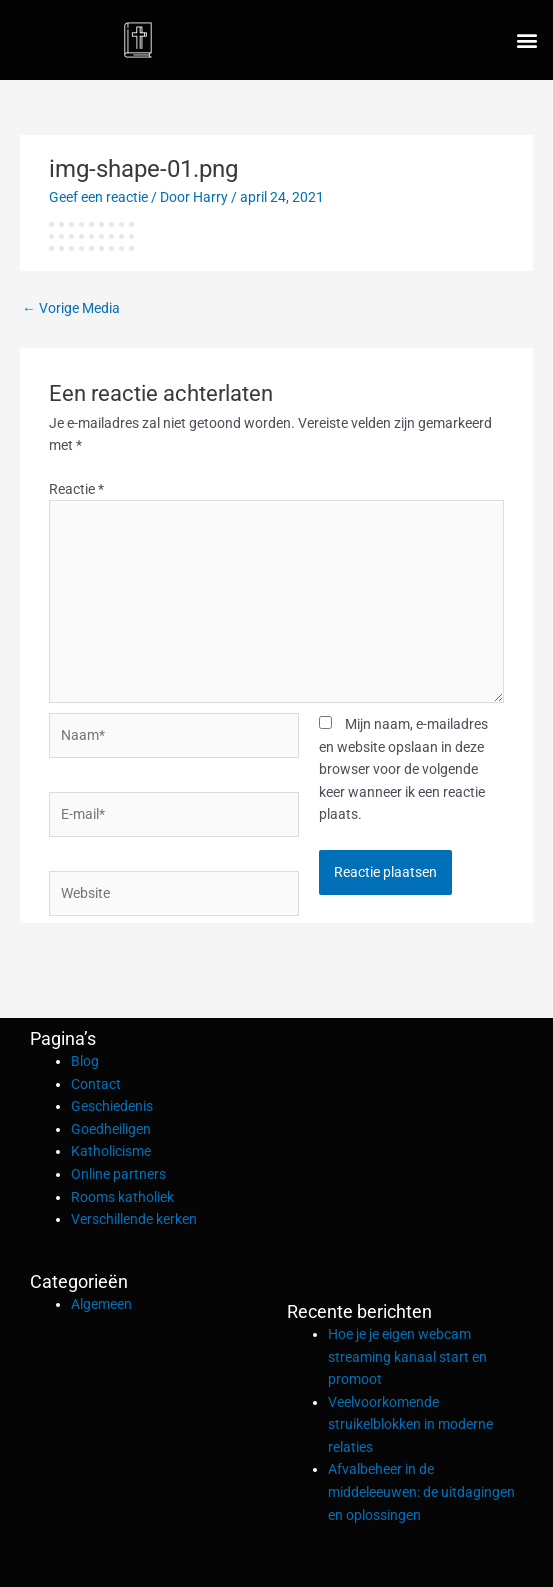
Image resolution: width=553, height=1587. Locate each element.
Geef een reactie (98, 197)
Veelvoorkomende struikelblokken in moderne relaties (410, 1424)
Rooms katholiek (122, 1197)
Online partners (118, 1174)
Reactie (76, 489)
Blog (85, 1061)
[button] (526, 40)
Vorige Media (71, 308)
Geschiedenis (112, 1106)
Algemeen (101, 1304)
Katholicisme (111, 1151)
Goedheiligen (111, 1129)
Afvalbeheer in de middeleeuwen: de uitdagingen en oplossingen (421, 1491)
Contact (96, 1084)
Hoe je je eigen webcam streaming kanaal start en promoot (407, 1356)
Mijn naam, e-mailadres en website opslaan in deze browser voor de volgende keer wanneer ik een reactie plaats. (403, 769)
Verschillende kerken (134, 1219)
